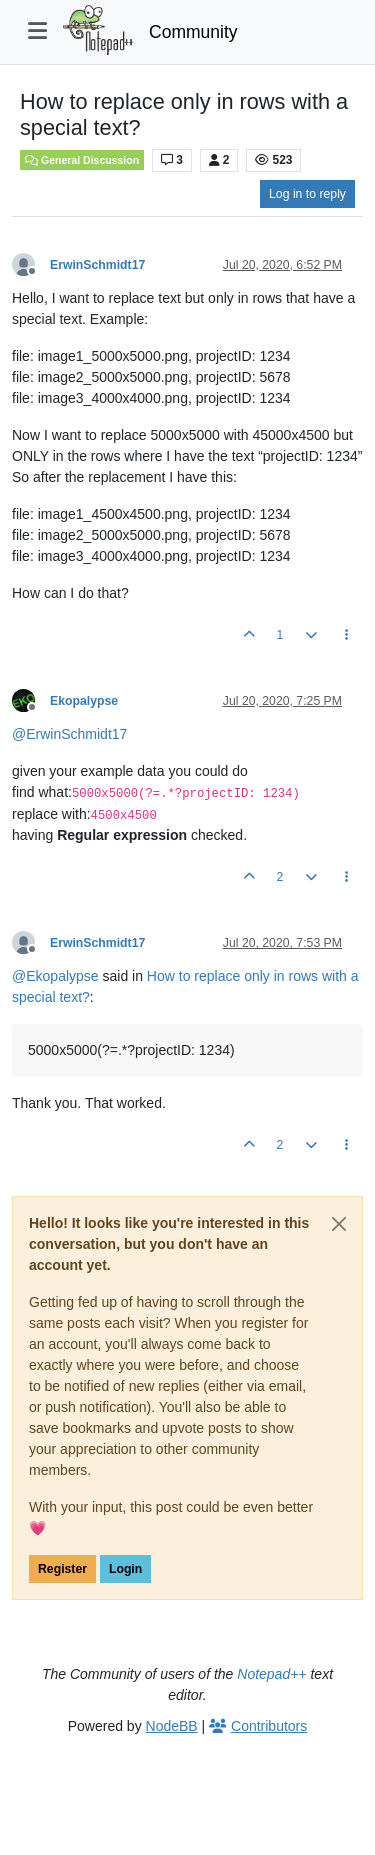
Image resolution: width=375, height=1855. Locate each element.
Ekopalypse (84, 701)
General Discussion (82, 160)
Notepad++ (271, 1674)
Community (193, 32)
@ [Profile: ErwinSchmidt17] (69, 734)
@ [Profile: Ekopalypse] (55, 976)
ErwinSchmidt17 (97, 265)
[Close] (339, 1224)
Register (62, 1569)
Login (125, 1569)
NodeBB (172, 1726)
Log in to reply (307, 194)
